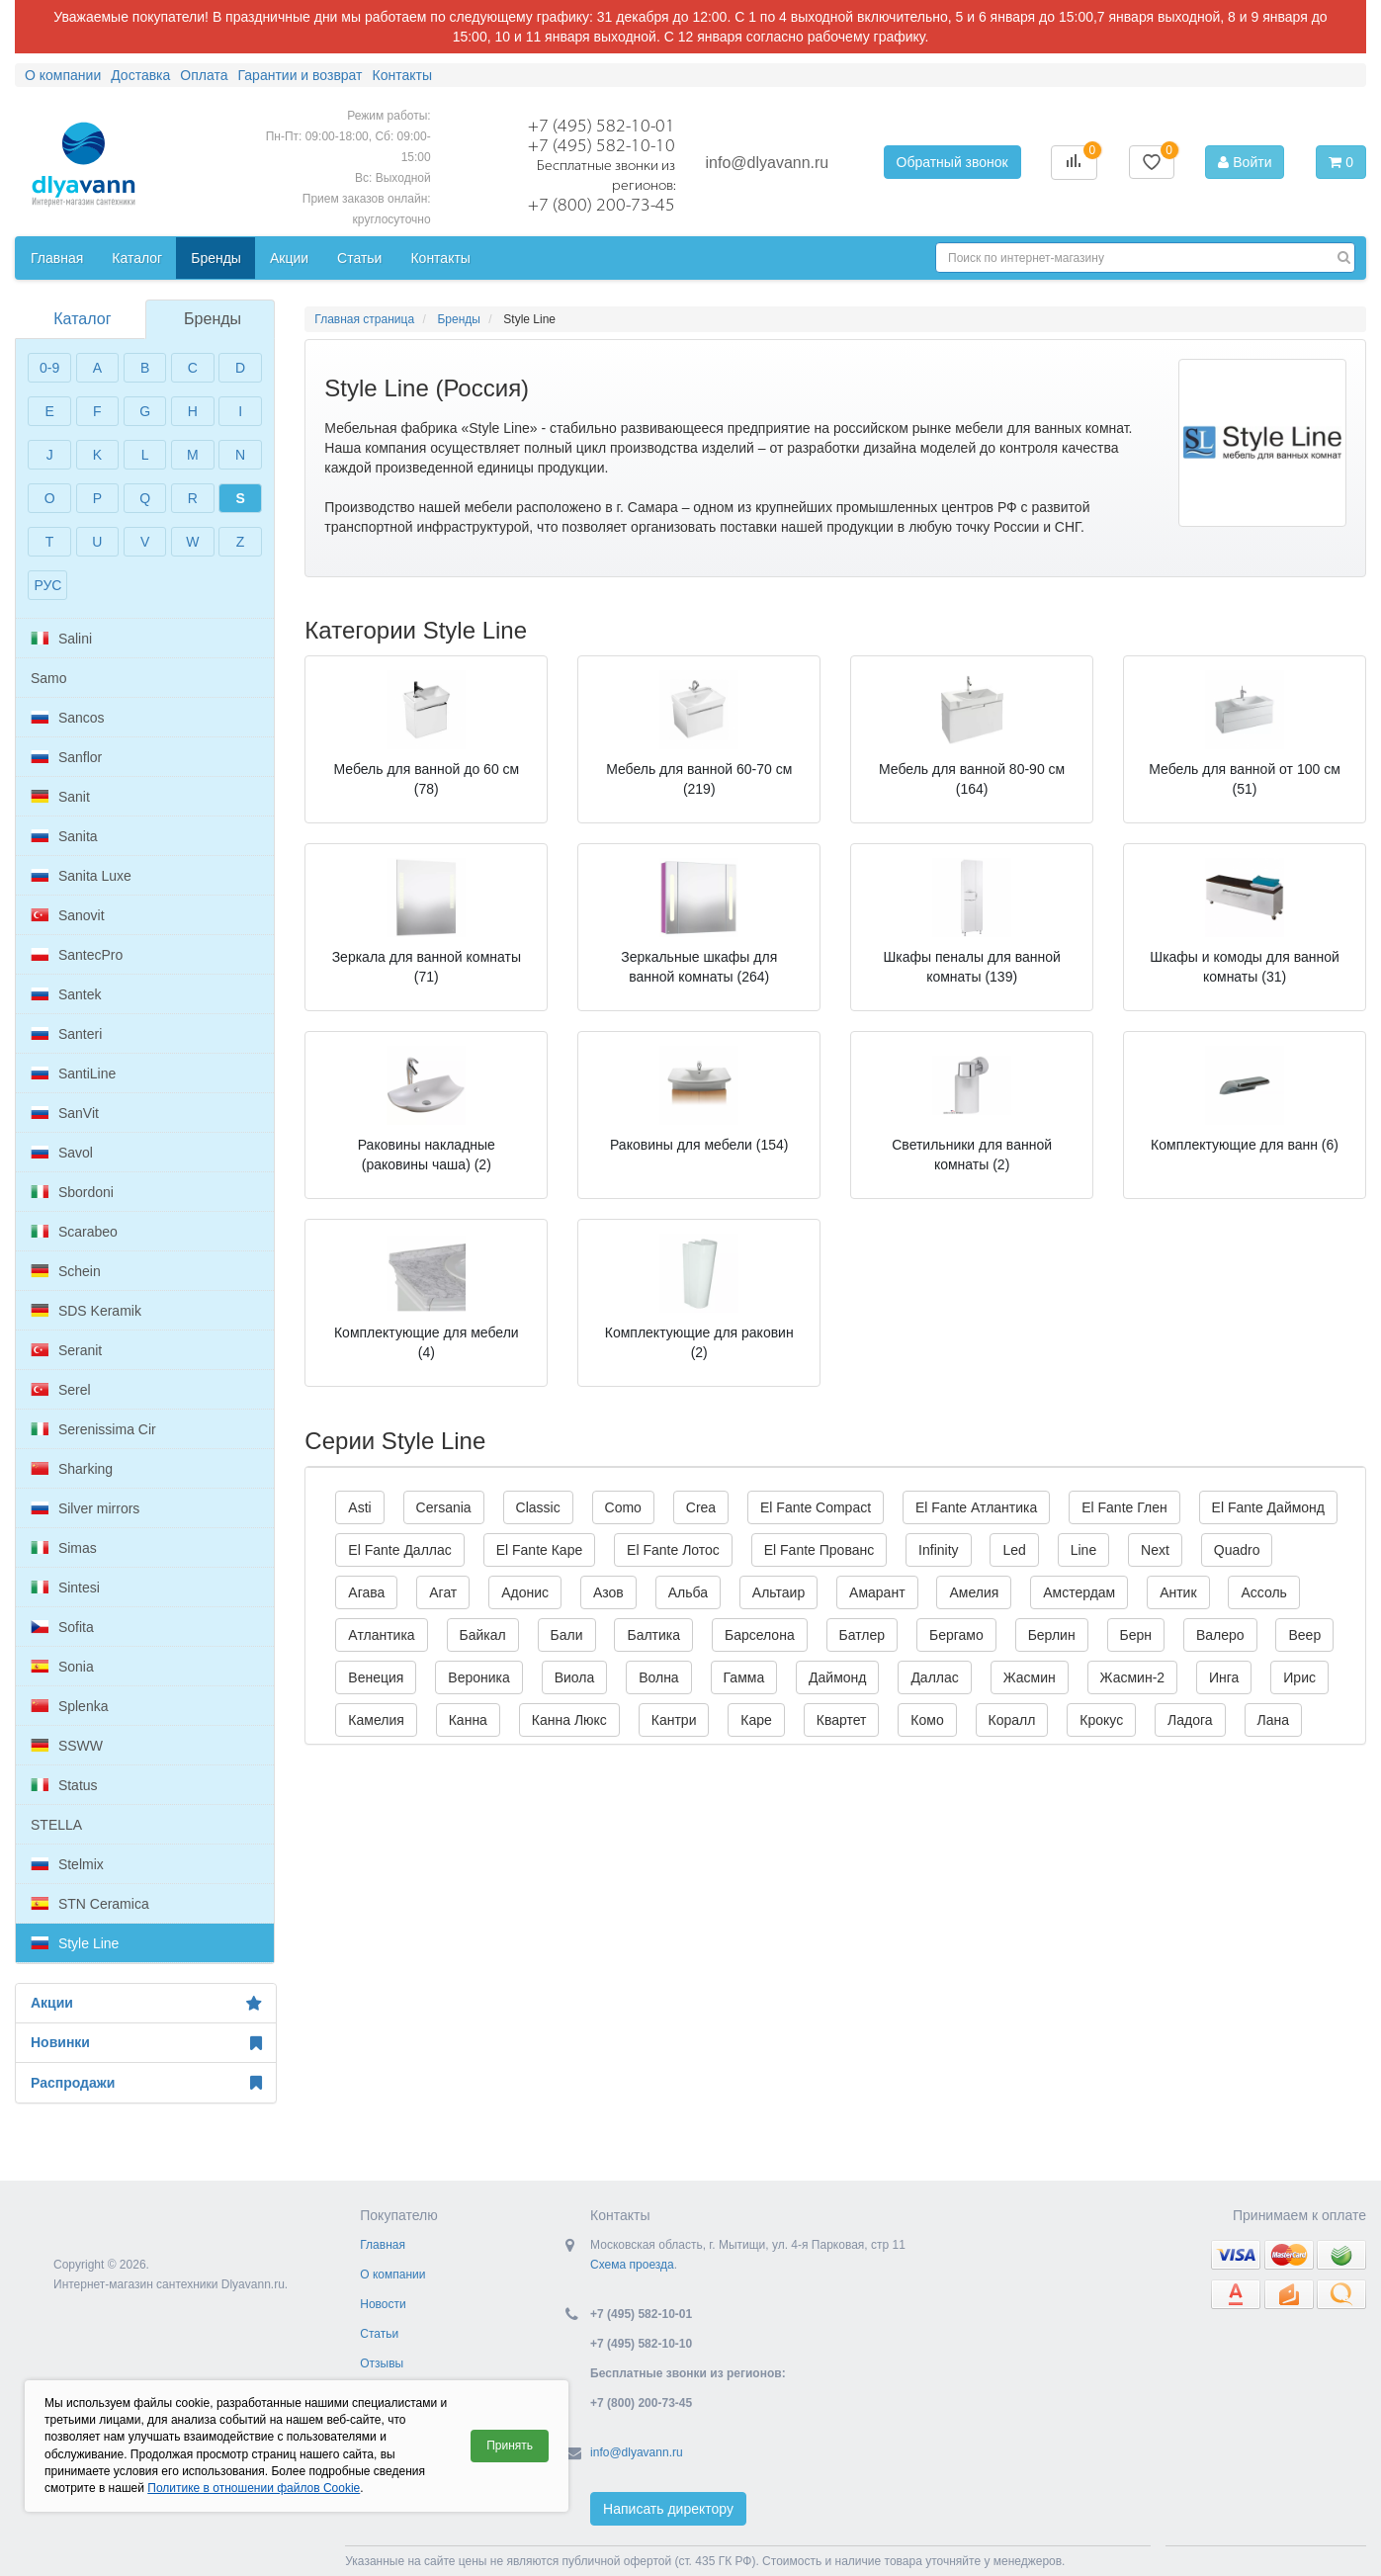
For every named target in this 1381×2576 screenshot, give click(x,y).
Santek (66, 994)
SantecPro (77, 955)
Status (64, 1785)
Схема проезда (632, 2265)
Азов (608, 1592)
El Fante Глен (1124, 1507)
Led (1013, 1550)
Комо (926, 1720)
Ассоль (1263, 1592)
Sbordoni (72, 1192)
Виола (575, 1677)
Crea (701, 1507)
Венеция (375, 1677)
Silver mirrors (85, 1508)
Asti (359, 1507)
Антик (1178, 1592)
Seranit (66, 1350)
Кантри (674, 1720)
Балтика (653, 1635)
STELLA (56, 1825)
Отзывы (381, 2363)
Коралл (1012, 1720)
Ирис (1299, 1677)
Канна (468, 1720)
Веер (1304, 1635)
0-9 (49, 368)
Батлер (862, 1635)
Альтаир (778, 1592)
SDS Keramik (86, 1311)
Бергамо (956, 1635)
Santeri (66, 1034)
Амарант (877, 1592)
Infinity (938, 1550)
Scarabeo (74, 1232)
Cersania (444, 1507)
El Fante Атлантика (976, 1507)
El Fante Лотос (673, 1550)
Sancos (68, 718)
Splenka (69, 1706)
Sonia (62, 1666)
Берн (1136, 1635)
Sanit (60, 797)
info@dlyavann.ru (766, 162)
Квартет (842, 1720)
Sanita (64, 836)
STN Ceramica (90, 1904)
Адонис (525, 1592)
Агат (443, 1592)
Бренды (212, 318)
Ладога (1190, 1720)
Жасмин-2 (1132, 1677)
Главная (382, 2245)
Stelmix (67, 1864)
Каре (756, 1720)
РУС (47, 585)
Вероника (478, 1677)
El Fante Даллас (399, 1550)
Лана (1273, 1720)
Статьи (379, 2334)
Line (1083, 1550)
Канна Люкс (569, 1720)
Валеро (1220, 1635)
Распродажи (146, 2083)
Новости (382, 2304)
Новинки (146, 2043)
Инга (1224, 1677)
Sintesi (65, 1587)
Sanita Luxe (81, 876)
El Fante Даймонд (1268, 1507)
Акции (146, 2004)
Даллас (934, 1677)
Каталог (82, 318)
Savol (62, 1152)
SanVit (65, 1113)
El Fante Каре (539, 1550)
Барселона (760, 1635)
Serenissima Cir (93, 1429)
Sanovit (68, 915)
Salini (61, 638)
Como (623, 1507)
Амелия (973, 1592)
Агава (366, 1592)
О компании (392, 2274)
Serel (61, 1390)
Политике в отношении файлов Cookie (253, 2488)
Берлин (1052, 1635)
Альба (688, 1592)
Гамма (744, 1677)
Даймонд (837, 1677)
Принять (509, 2445)
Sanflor (66, 757)
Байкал (483, 1635)
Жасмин (1029, 1677)
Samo (49, 678)
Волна (659, 1677)
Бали (567, 1635)
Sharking (72, 1469)
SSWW (67, 1746)
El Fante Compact (815, 1507)
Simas (64, 1548)
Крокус (1101, 1720)
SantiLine (73, 1073)
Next (1155, 1550)
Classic (538, 1507)
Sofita (62, 1627)
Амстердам (1079, 1592)
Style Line (75, 1943)
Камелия (375, 1720)
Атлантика (381, 1635)
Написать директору (668, 2509)
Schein (66, 1271)
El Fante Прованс (819, 1550)
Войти (1244, 162)
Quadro (1237, 1550)
